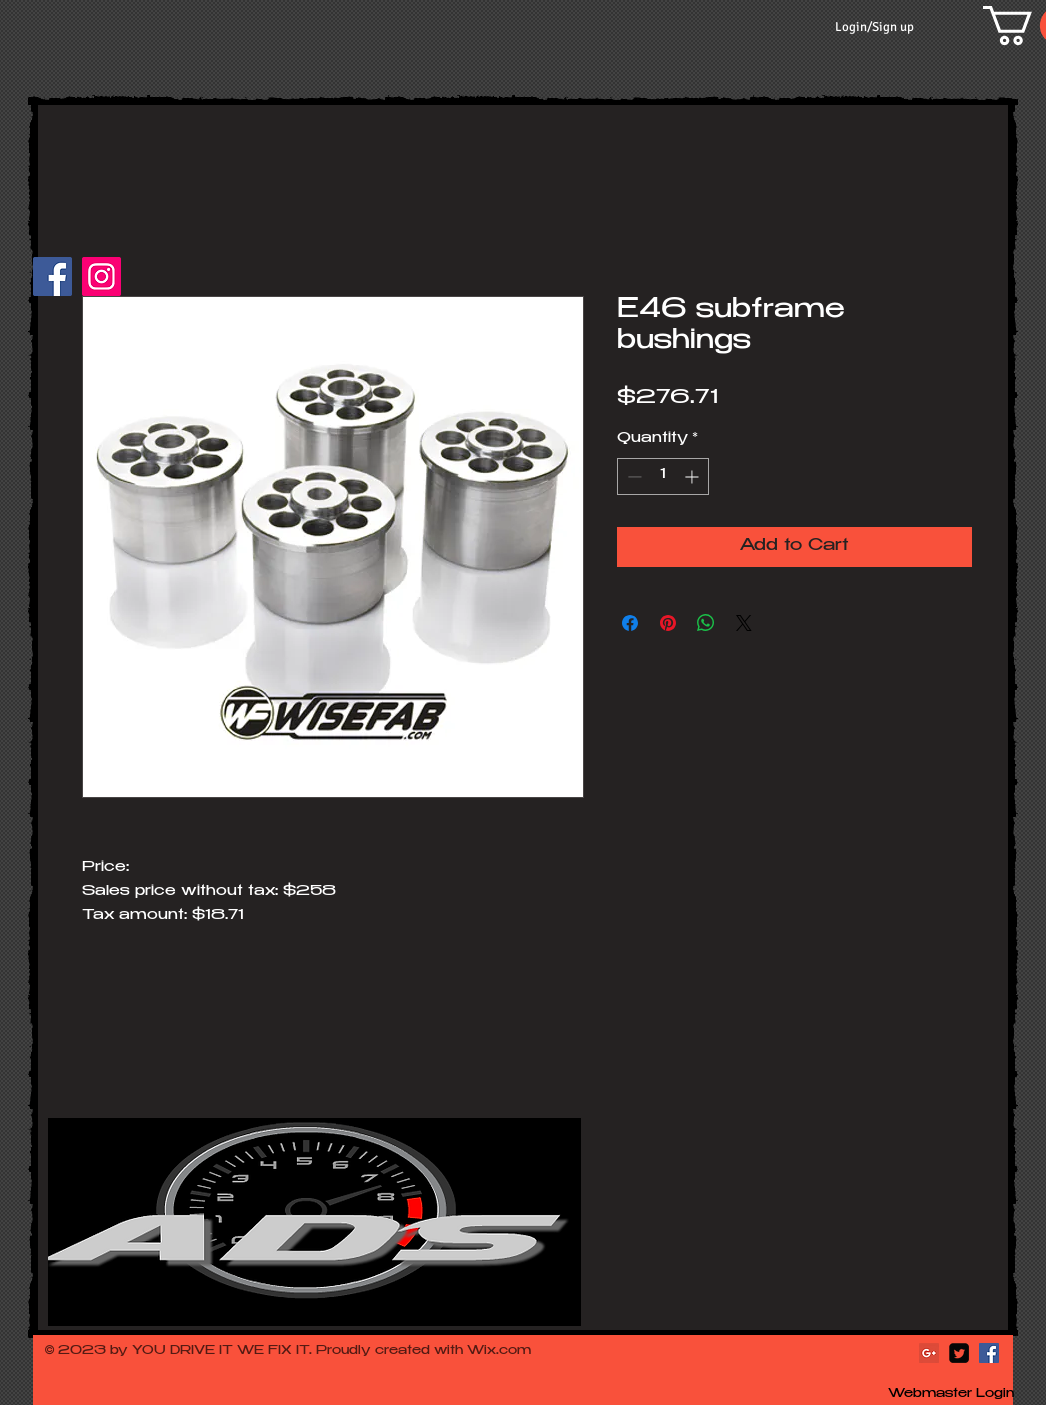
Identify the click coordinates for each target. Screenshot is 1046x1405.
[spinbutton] (663, 476)
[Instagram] (101, 276)
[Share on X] (744, 623)
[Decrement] (632, 476)
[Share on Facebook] (630, 623)
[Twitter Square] (959, 1353)
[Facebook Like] (169, 286)
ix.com (507, 1351)
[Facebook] (52, 276)
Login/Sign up (874, 27)
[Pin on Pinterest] (668, 623)
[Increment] (693, 476)
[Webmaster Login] (951, 1395)
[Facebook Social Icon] (989, 1353)
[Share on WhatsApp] (706, 623)
